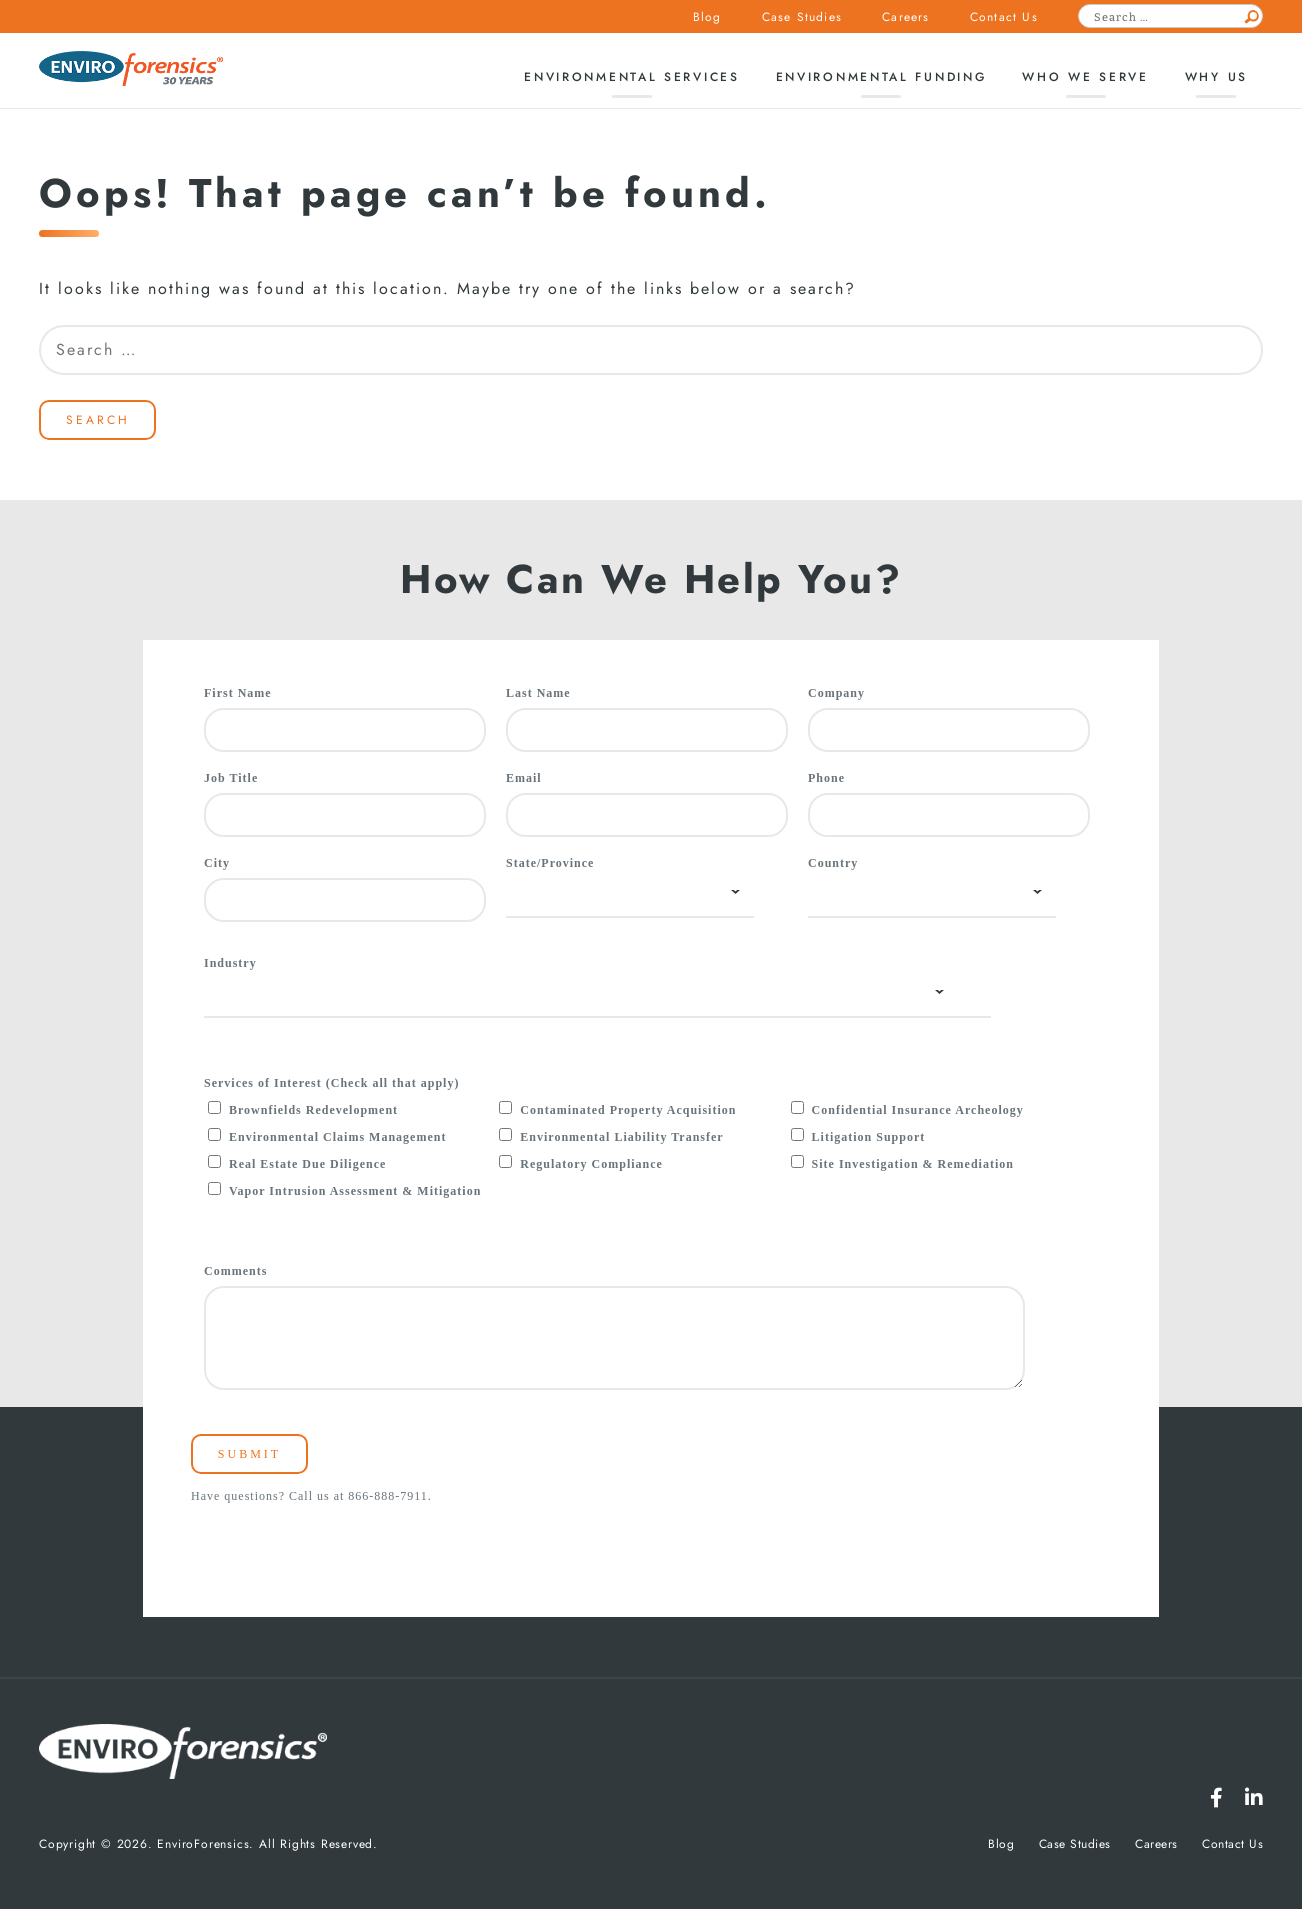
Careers (905, 17)
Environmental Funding (881, 77)
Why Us (1216, 77)
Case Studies (802, 17)
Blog (707, 17)
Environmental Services (631, 77)
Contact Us (1004, 17)
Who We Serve (1085, 77)
